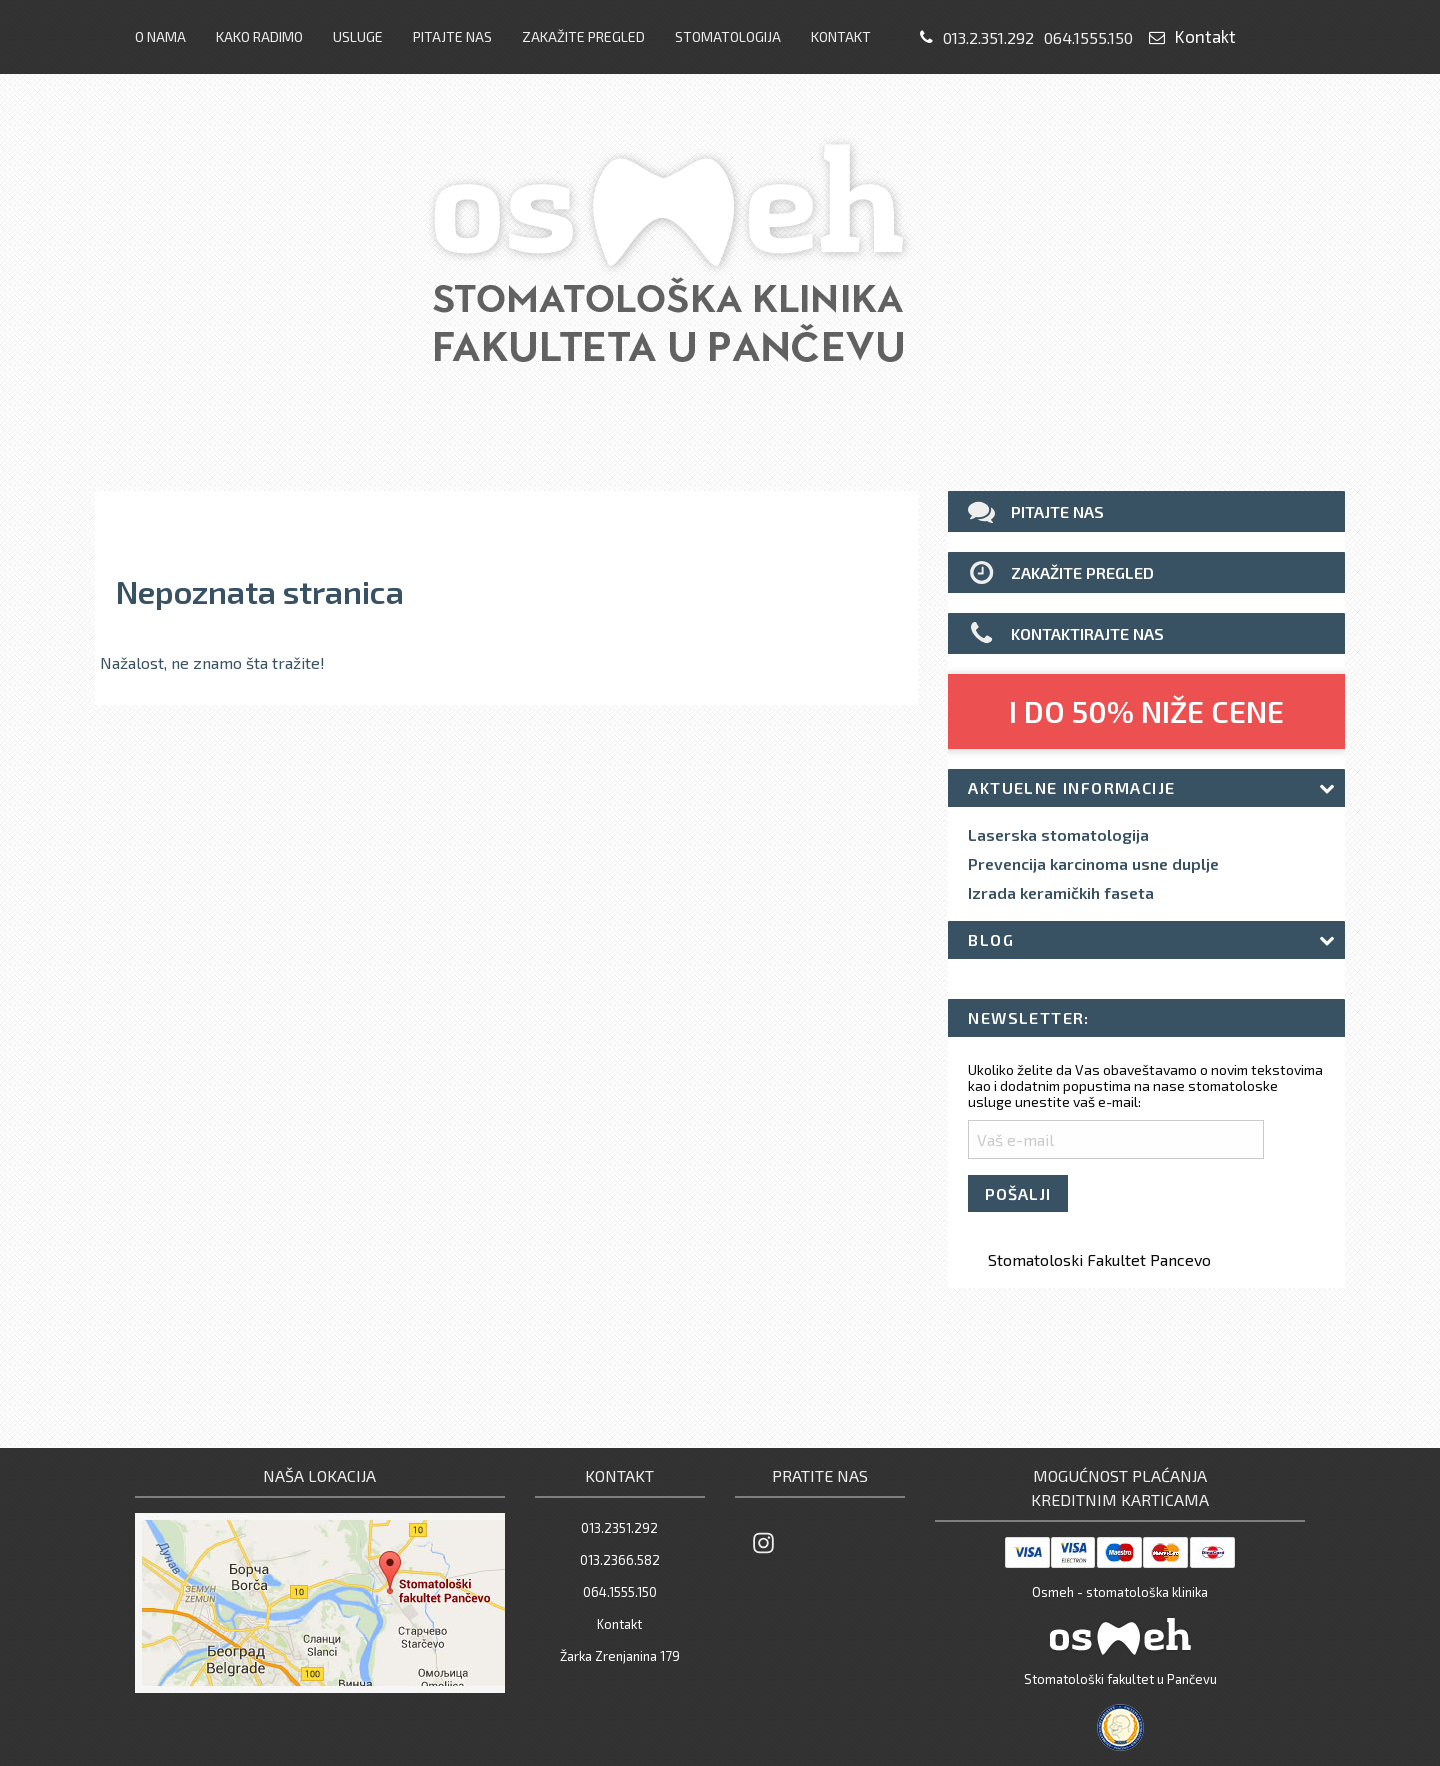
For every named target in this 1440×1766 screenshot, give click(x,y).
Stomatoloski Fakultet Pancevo (1099, 1259)
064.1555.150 (1088, 37)
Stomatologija (728, 36)
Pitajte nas (452, 36)
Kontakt (841, 36)
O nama (160, 36)
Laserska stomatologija (1058, 835)
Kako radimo (259, 36)
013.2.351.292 (988, 37)
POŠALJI (1018, 1193)
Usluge (358, 36)
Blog (991, 939)
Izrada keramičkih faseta (1061, 893)
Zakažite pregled (583, 36)
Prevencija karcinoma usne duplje (1093, 864)
